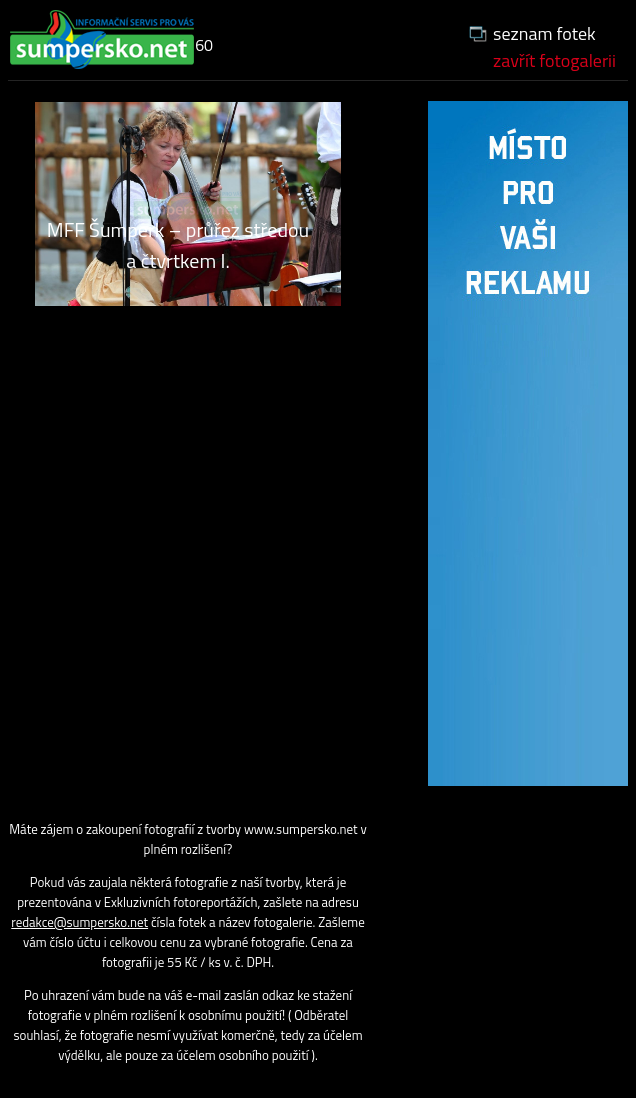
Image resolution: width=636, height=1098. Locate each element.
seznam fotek (544, 33)
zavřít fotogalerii (554, 60)
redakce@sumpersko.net (79, 922)
